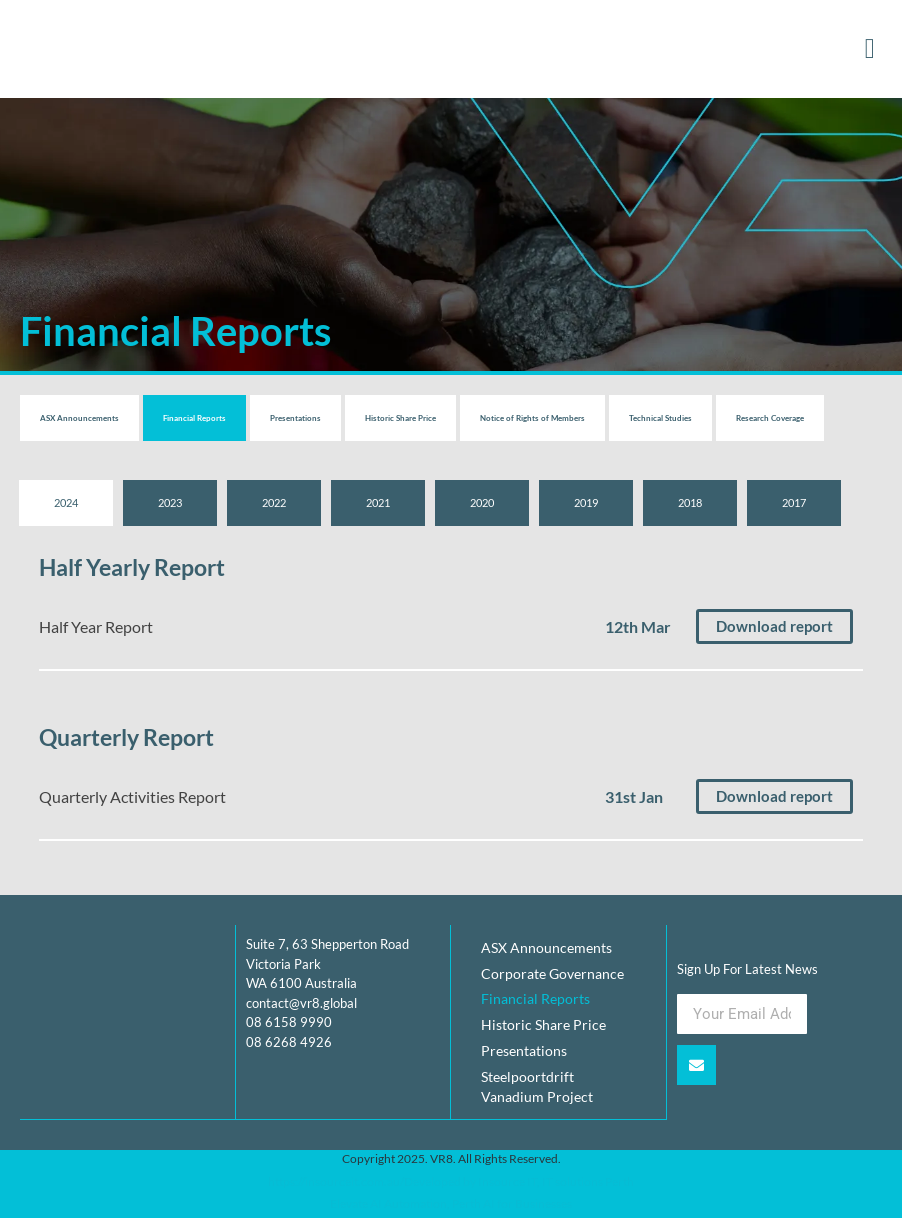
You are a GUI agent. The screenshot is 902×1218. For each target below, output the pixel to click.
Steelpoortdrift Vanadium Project (537, 1087)
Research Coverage (770, 418)
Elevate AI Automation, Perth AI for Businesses (451, 1204)
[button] (870, 49)
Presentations (295, 418)
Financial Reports (194, 418)
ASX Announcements (79, 418)
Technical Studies (660, 418)
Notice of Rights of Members (532, 418)
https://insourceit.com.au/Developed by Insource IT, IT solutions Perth (451, 1182)
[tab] (66, 503)
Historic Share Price (400, 418)
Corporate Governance (552, 973)
